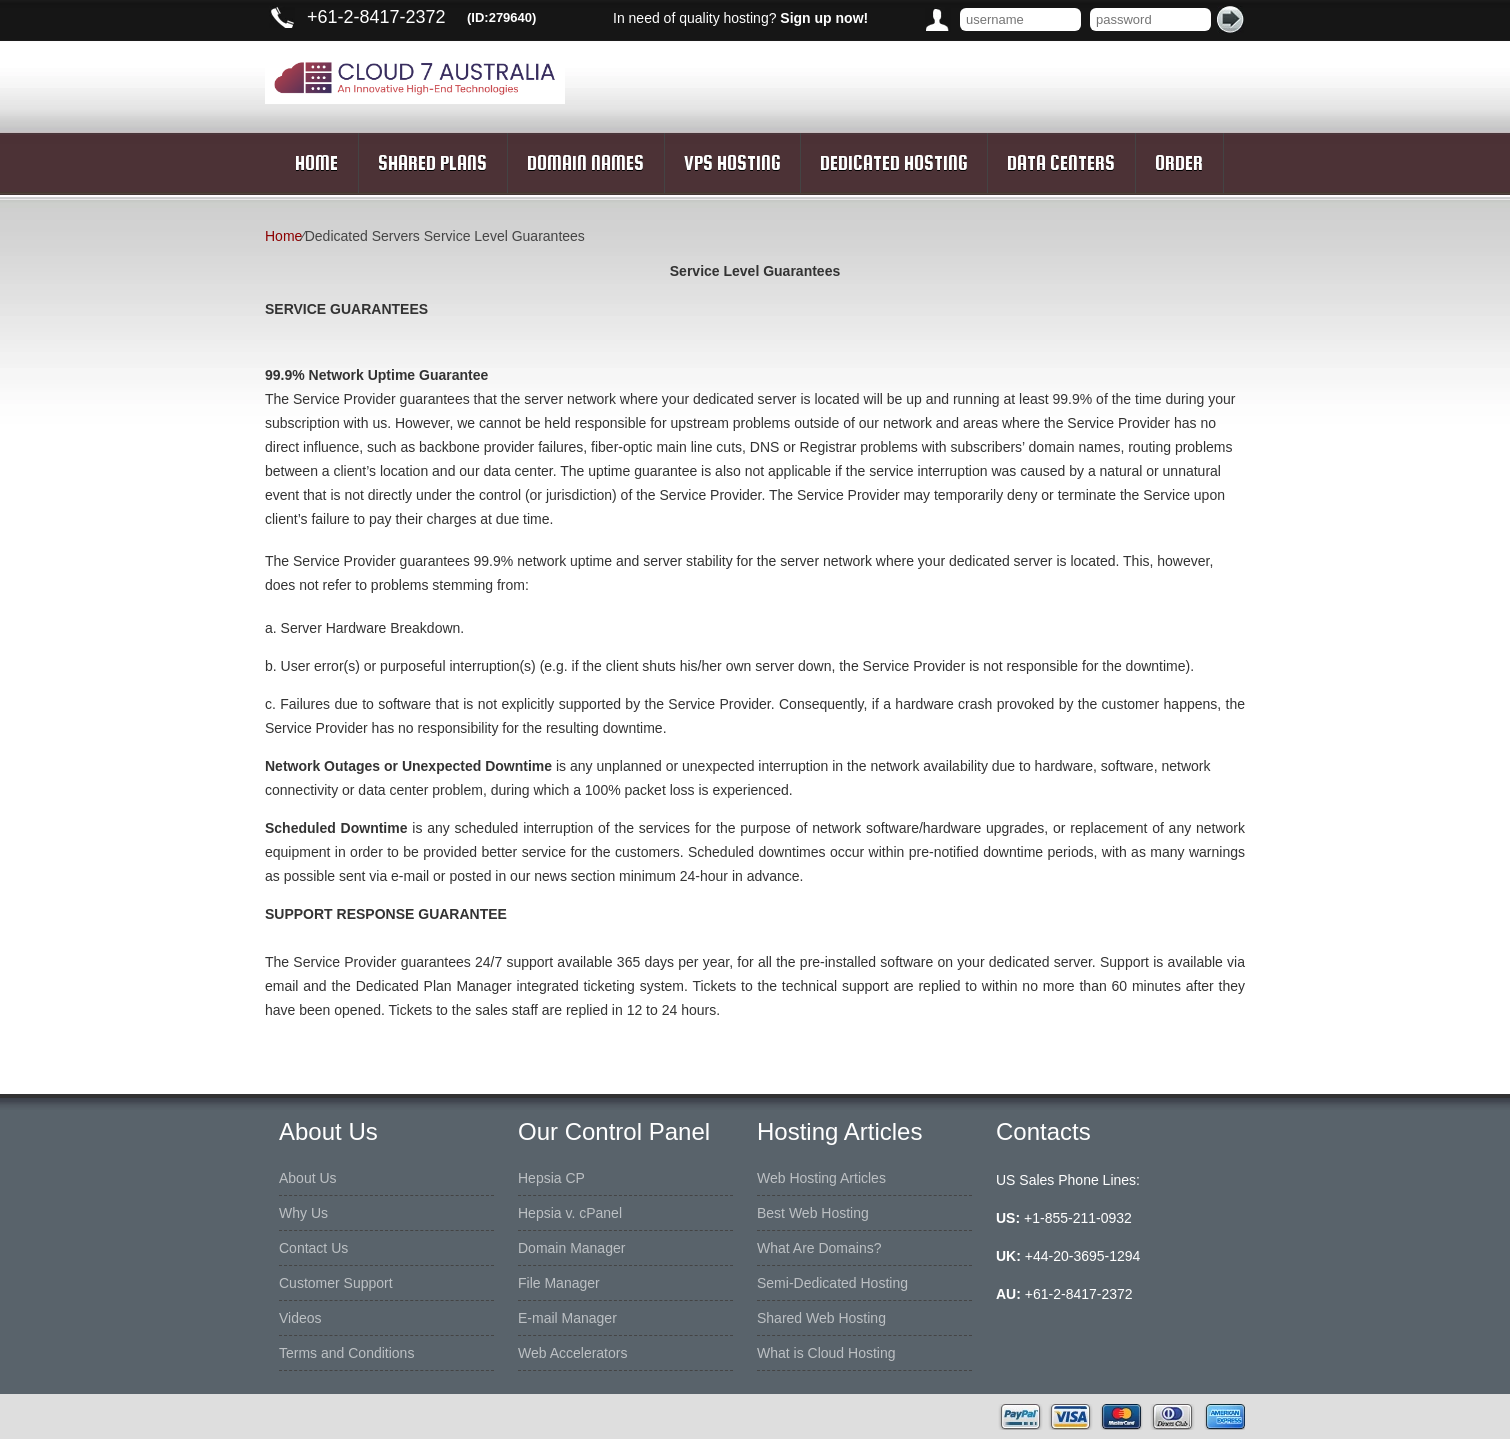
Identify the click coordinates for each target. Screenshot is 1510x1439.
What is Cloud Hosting (826, 1353)
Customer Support (336, 1283)
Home (316, 163)
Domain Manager (571, 1248)
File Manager (559, 1283)
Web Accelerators (572, 1353)
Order (1179, 163)
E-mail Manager (567, 1318)
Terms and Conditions (346, 1353)
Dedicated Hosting (893, 163)
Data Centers (1061, 163)
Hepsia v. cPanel (570, 1213)
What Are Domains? (819, 1248)
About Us (308, 1178)
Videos (300, 1318)
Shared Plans (432, 163)
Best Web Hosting (813, 1213)
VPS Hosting (732, 163)
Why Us (303, 1213)
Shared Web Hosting (821, 1318)
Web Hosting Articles (821, 1178)
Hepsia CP (551, 1178)
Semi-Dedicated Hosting (832, 1283)
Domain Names (585, 163)
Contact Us (313, 1248)
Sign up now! (824, 18)
